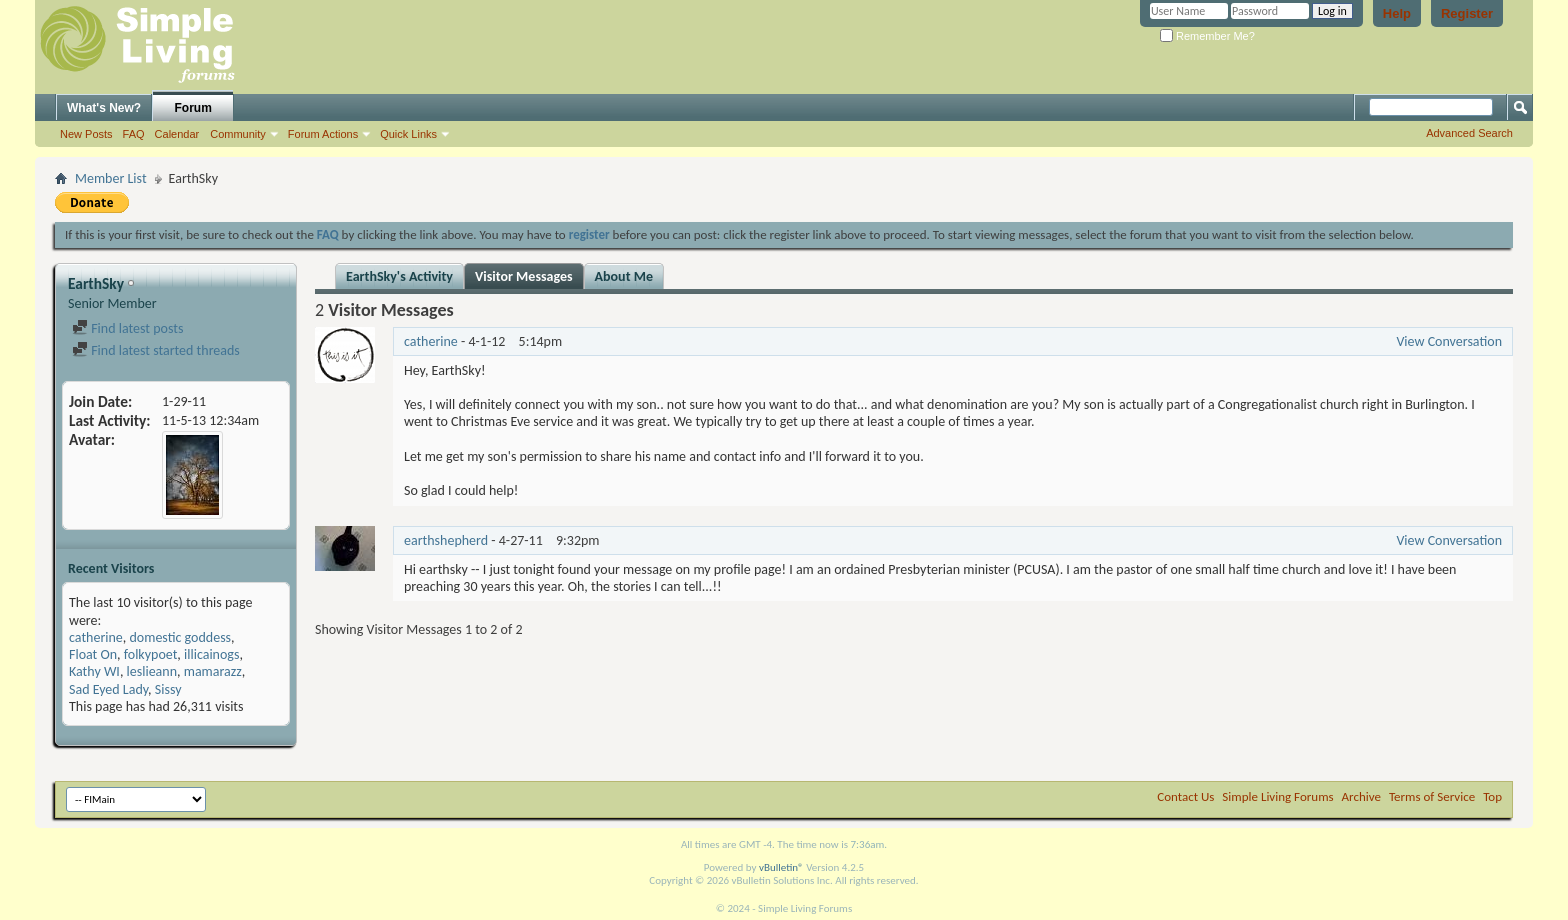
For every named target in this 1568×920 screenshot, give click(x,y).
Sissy (168, 689)
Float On (93, 654)
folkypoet (151, 654)
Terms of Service (1432, 796)
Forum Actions (323, 134)
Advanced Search (1469, 133)
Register (1467, 13)
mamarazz (213, 671)
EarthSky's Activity (399, 276)
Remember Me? (1207, 36)
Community (238, 134)
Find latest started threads (156, 350)
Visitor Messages (524, 276)
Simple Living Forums (1277, 796)
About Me (624, 276)
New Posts (86, 134)
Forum (193, 108)
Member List (111, 178)
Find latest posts (127, 328)
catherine (96, 637)
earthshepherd (446, 540)
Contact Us (1185, 796)
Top (1492, 796)
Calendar (177, 134)
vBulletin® (781, 867)
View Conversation (1449, 341)
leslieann (152, 671)
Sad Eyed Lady (108, 689)
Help (1397, 13)
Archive (1361, 796)
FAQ (134, 134)
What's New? (104, 108)
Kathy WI (94, 671)
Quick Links (408, 134)
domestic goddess (180, 637)
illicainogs (211, 654)
